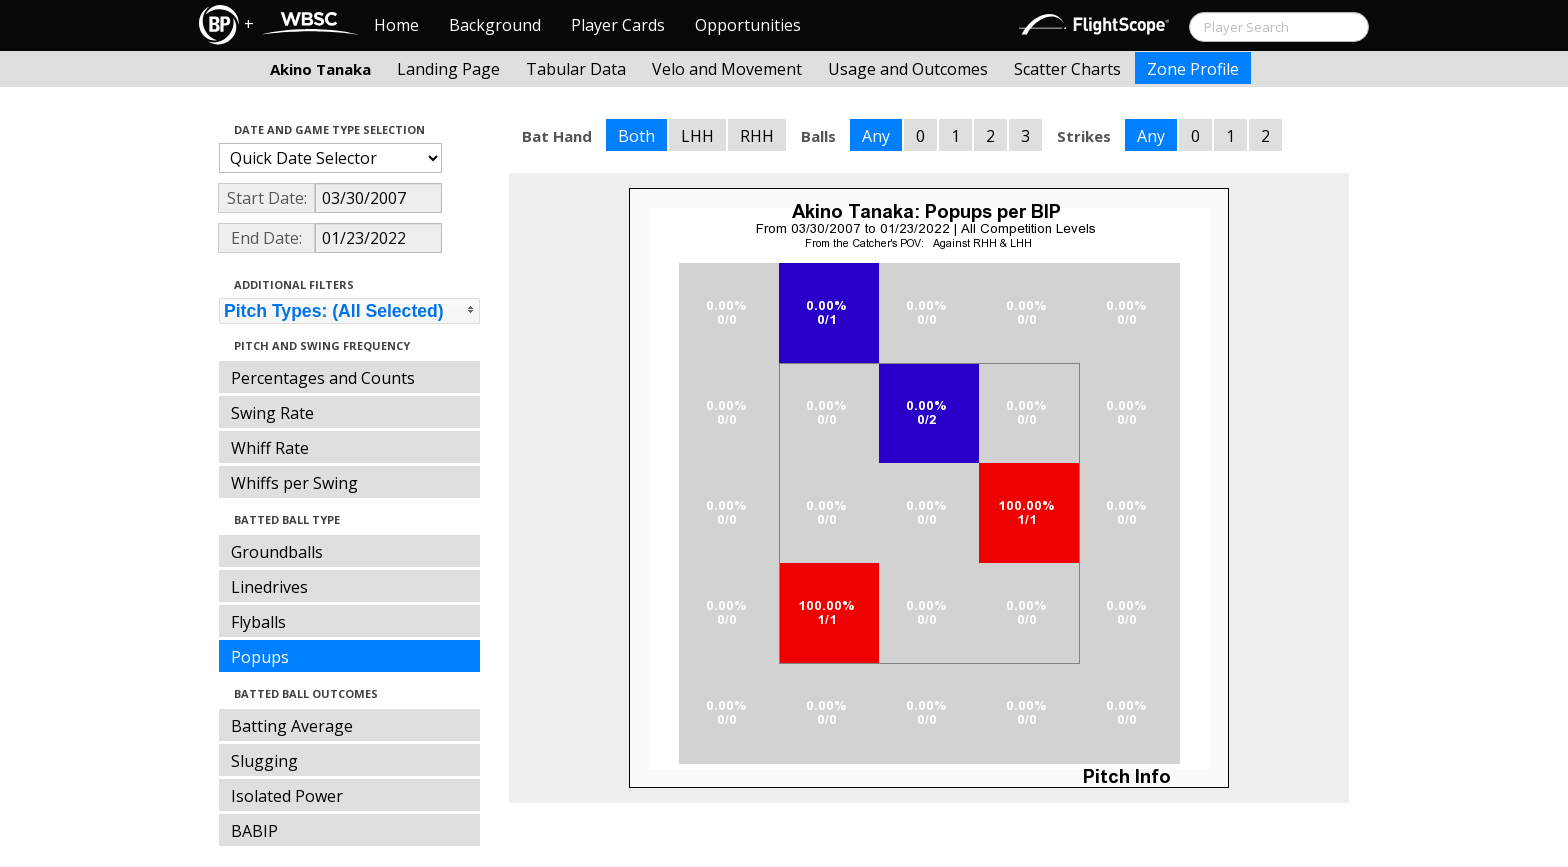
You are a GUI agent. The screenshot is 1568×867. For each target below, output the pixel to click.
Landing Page (448, 69)
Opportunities (748, 25)
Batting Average (292, 726)
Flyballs (258, 622)
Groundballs (277, 552)
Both (636, 136)
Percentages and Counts (323, 378)
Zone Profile (1193, 69)
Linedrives (269, 587)
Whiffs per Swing (294, 483)
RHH (757, 136)
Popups (260, 657)
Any (876, 136)
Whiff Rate (270, 448)
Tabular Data (576, 69)
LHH (697, 136)
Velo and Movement (727, 69)
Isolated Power (287, 796)
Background (495, 25)
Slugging (264, 761)
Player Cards (618, 25)
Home (396, 25)
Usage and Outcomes (908, 69)
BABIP (254, 831)
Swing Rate (272, 413)
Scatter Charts (1067, 69)
